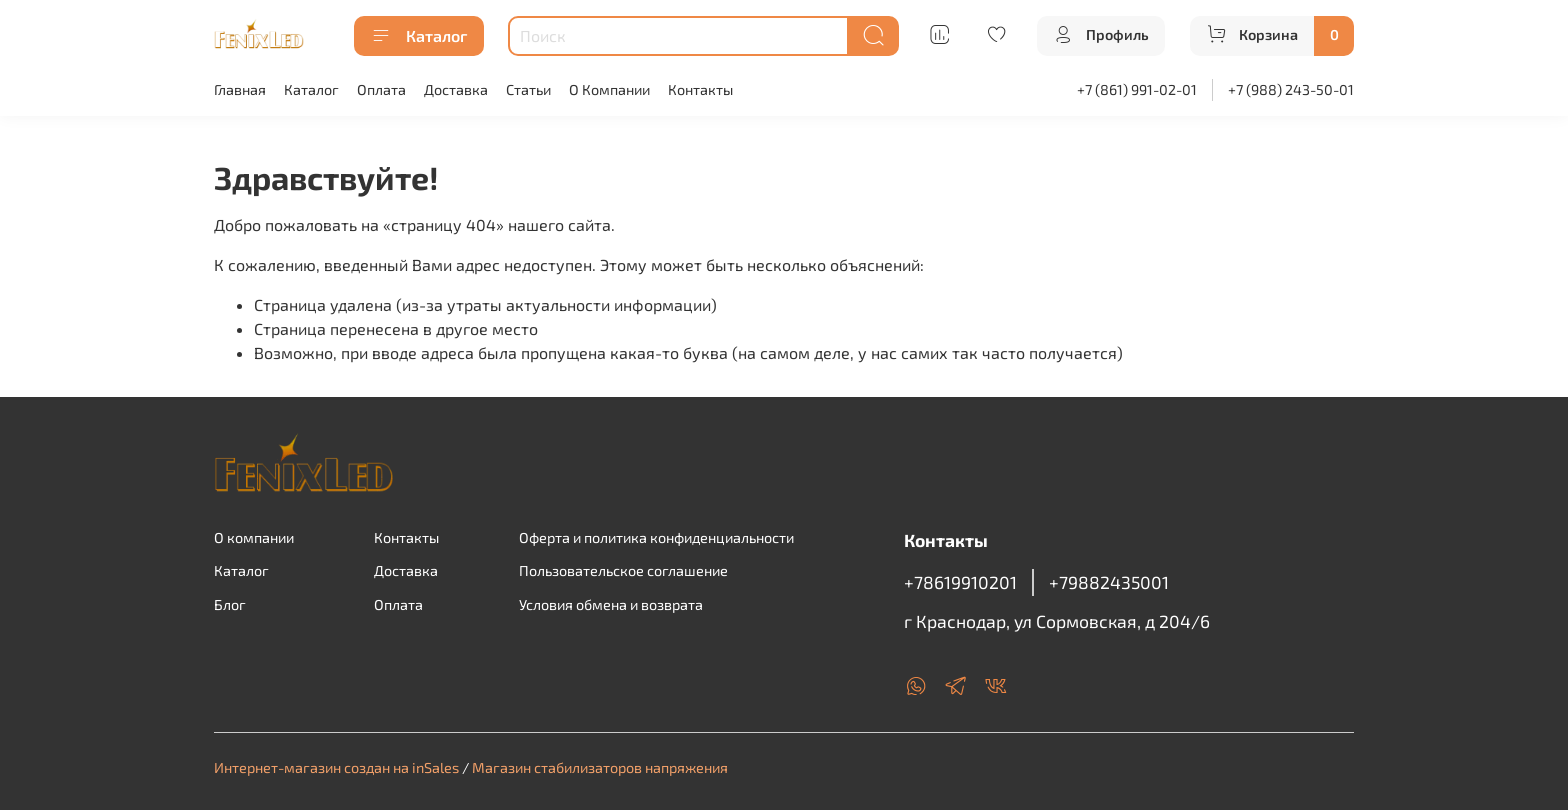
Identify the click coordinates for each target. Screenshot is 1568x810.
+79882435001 (1109, 582)
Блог (230, 604)
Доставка (456, 89)
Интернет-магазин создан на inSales (336, 767)
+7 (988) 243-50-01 (1291, 89)
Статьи (528, 89)
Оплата (381, 89)
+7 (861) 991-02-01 (1137, 89)
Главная (240, 89)
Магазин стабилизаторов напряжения (600, 767)
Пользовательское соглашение (623, 570)
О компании (254, 537)
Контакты (700, 89)
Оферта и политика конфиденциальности (656, 537)
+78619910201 (960, 582)
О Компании (609, 89)
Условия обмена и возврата (611, 604)
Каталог (419, 36)
